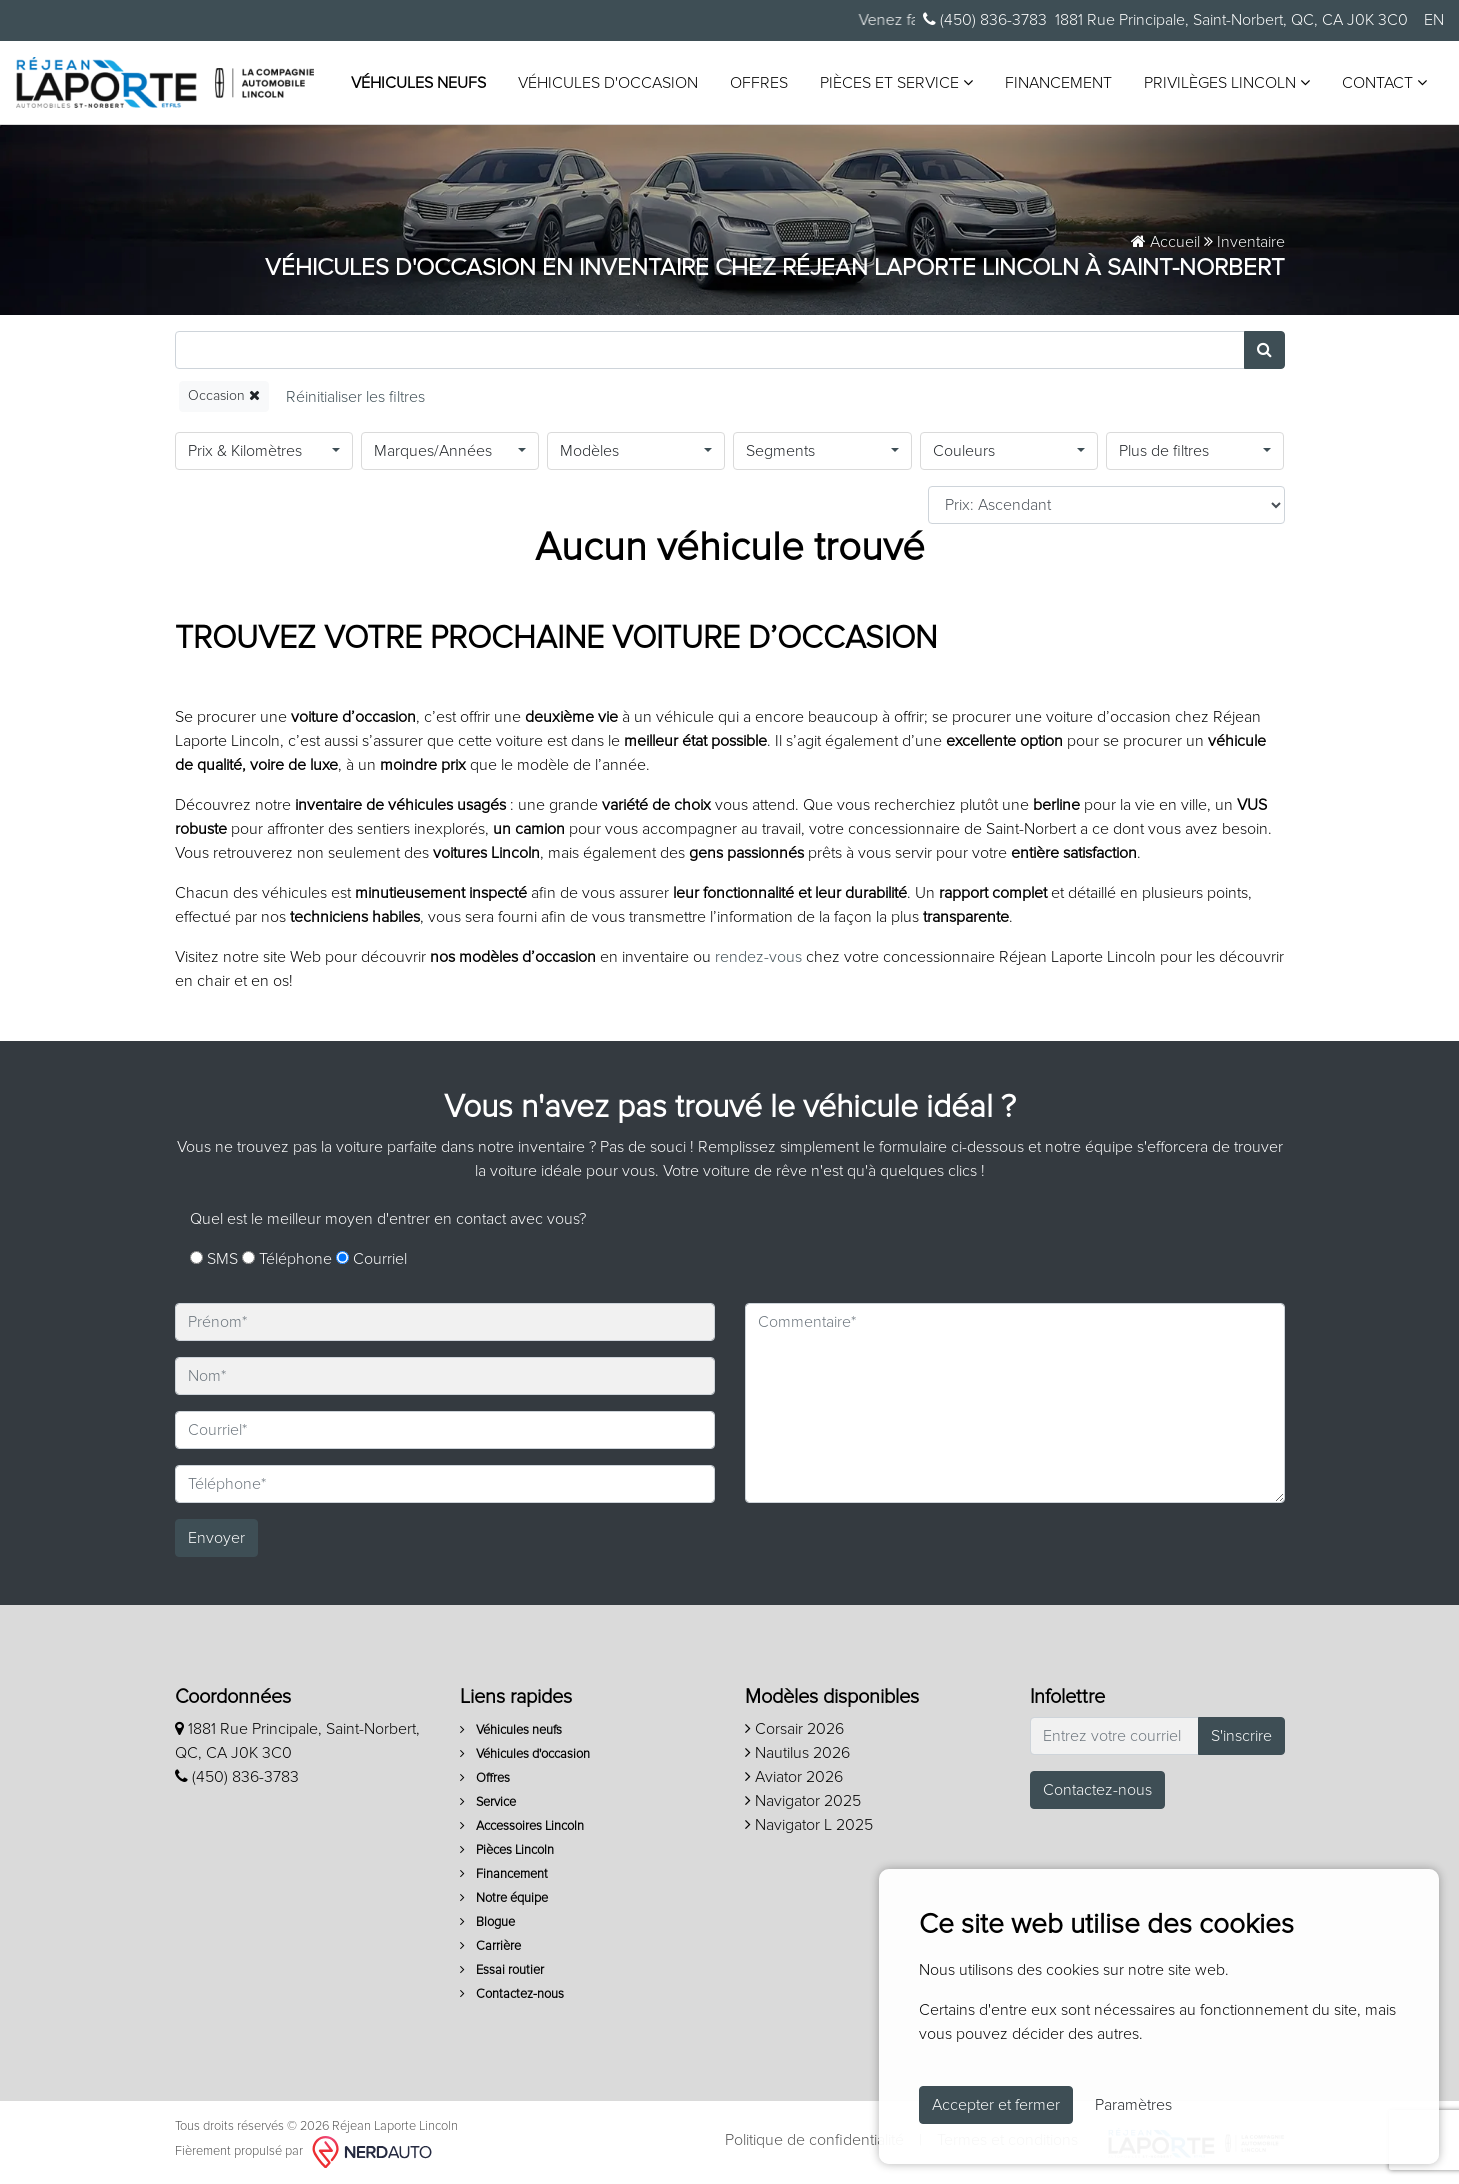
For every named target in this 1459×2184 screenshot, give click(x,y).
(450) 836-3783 (985, 19)
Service (488, 1802)
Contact (1384, 82)
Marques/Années (433, 451)
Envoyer (216, 1538)
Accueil (1165, 242)
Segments (780, 451)
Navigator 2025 (803, 1801)
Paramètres (1133, 2105)
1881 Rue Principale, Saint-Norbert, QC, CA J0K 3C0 (1231, 20)
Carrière (490, 1946)
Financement (1058, 83)
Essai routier (502, 1970)
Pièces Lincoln (507, 1850)
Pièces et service (896, 82)
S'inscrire (1241, 1736)
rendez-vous (758, 957)
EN (1434, 20)
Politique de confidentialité (814, 2140)
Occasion (224, 395)
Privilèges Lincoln (1227, 82)
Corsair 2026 (794, 1729)
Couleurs (964, 451)
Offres (759, 83)
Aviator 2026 (794, 1777)
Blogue (487, 1922)
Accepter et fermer (996, 2105)
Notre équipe (504, 1898)
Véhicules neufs (418, 83)
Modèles (589, 451)
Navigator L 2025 (809, 1825)
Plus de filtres (1164, 451)
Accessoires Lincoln (522, 1826)
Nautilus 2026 (797, 1753)
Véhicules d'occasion (608, 83)
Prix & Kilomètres (245, 451)
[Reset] (355, 396)
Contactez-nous (512, 1994)
